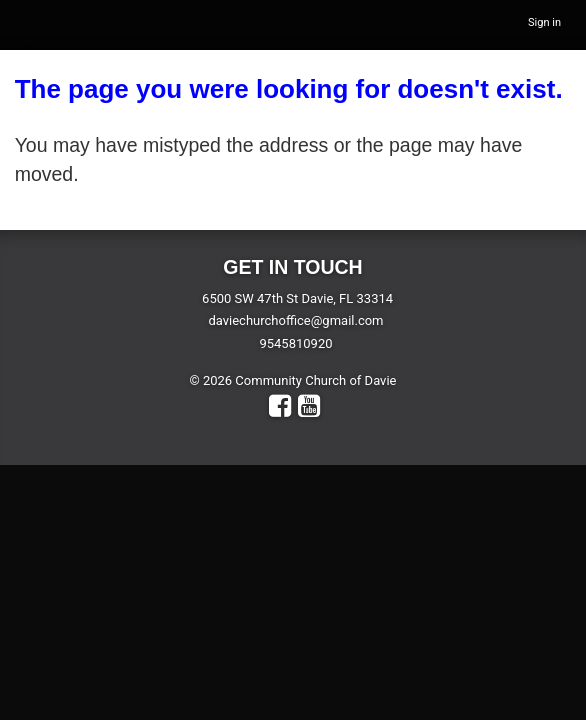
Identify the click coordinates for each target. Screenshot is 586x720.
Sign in (544, 22)
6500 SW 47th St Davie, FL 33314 (297, 298)
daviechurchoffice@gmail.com (295, 320)
